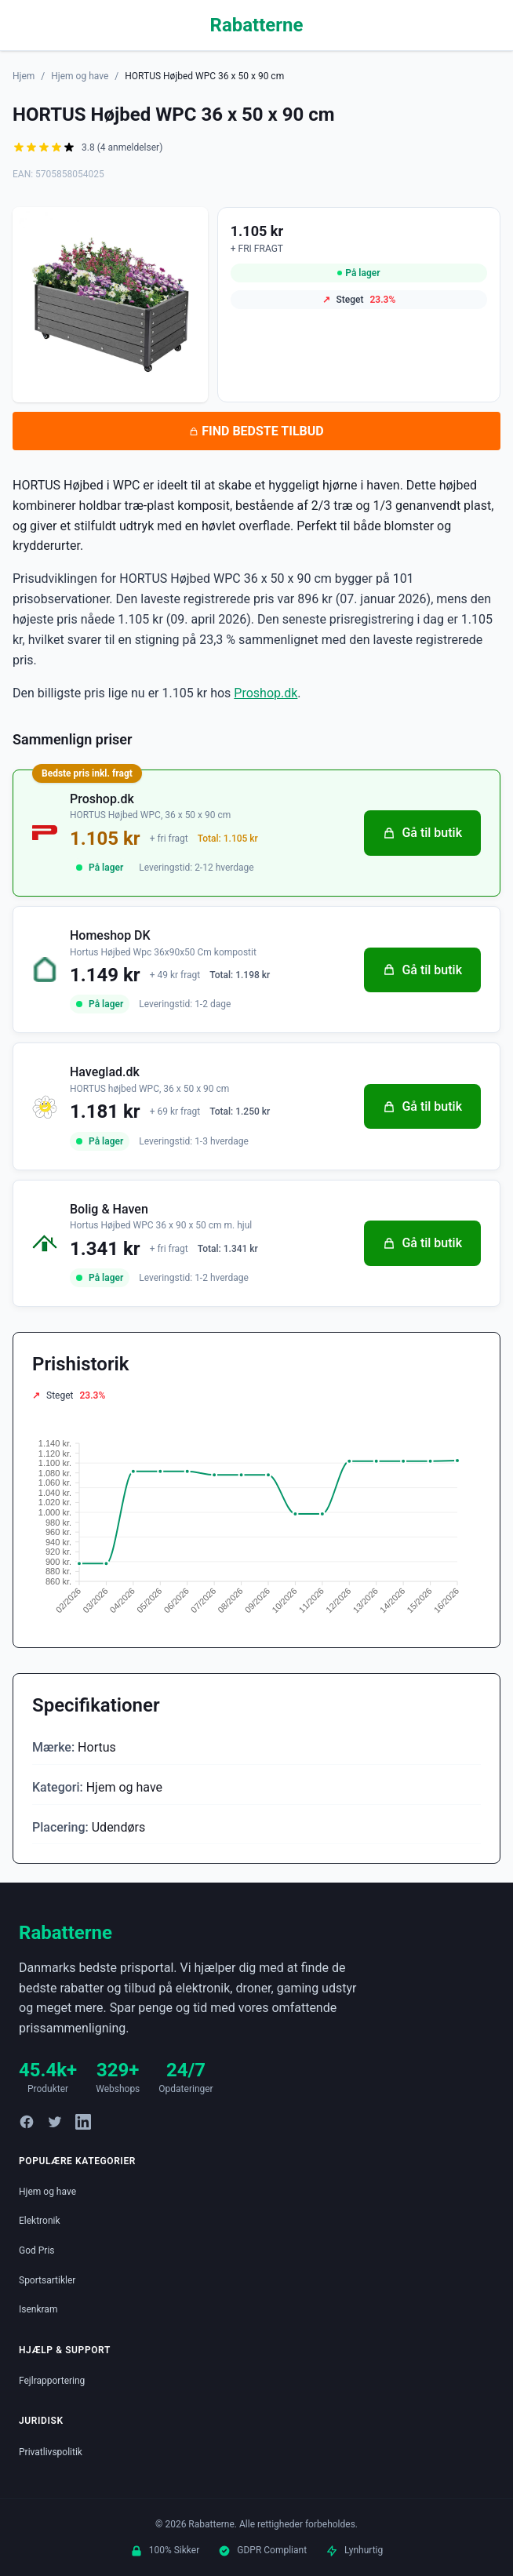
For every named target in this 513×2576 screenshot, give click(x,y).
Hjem (24, 76)
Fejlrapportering (52, 2380)
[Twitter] (55, 2122)
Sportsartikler (47, 2280)
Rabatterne (257, 25)
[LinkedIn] (83, 2122)
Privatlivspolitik (50, 2452)
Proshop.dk (265, 693)
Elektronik (39, 2220)
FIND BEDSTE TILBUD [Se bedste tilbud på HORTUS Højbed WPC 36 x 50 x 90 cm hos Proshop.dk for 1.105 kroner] (256, 431)
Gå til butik (422, 832)
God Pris (37, 2250)
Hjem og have (79, 76)
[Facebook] (27, 2122)
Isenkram (38, 2309)
